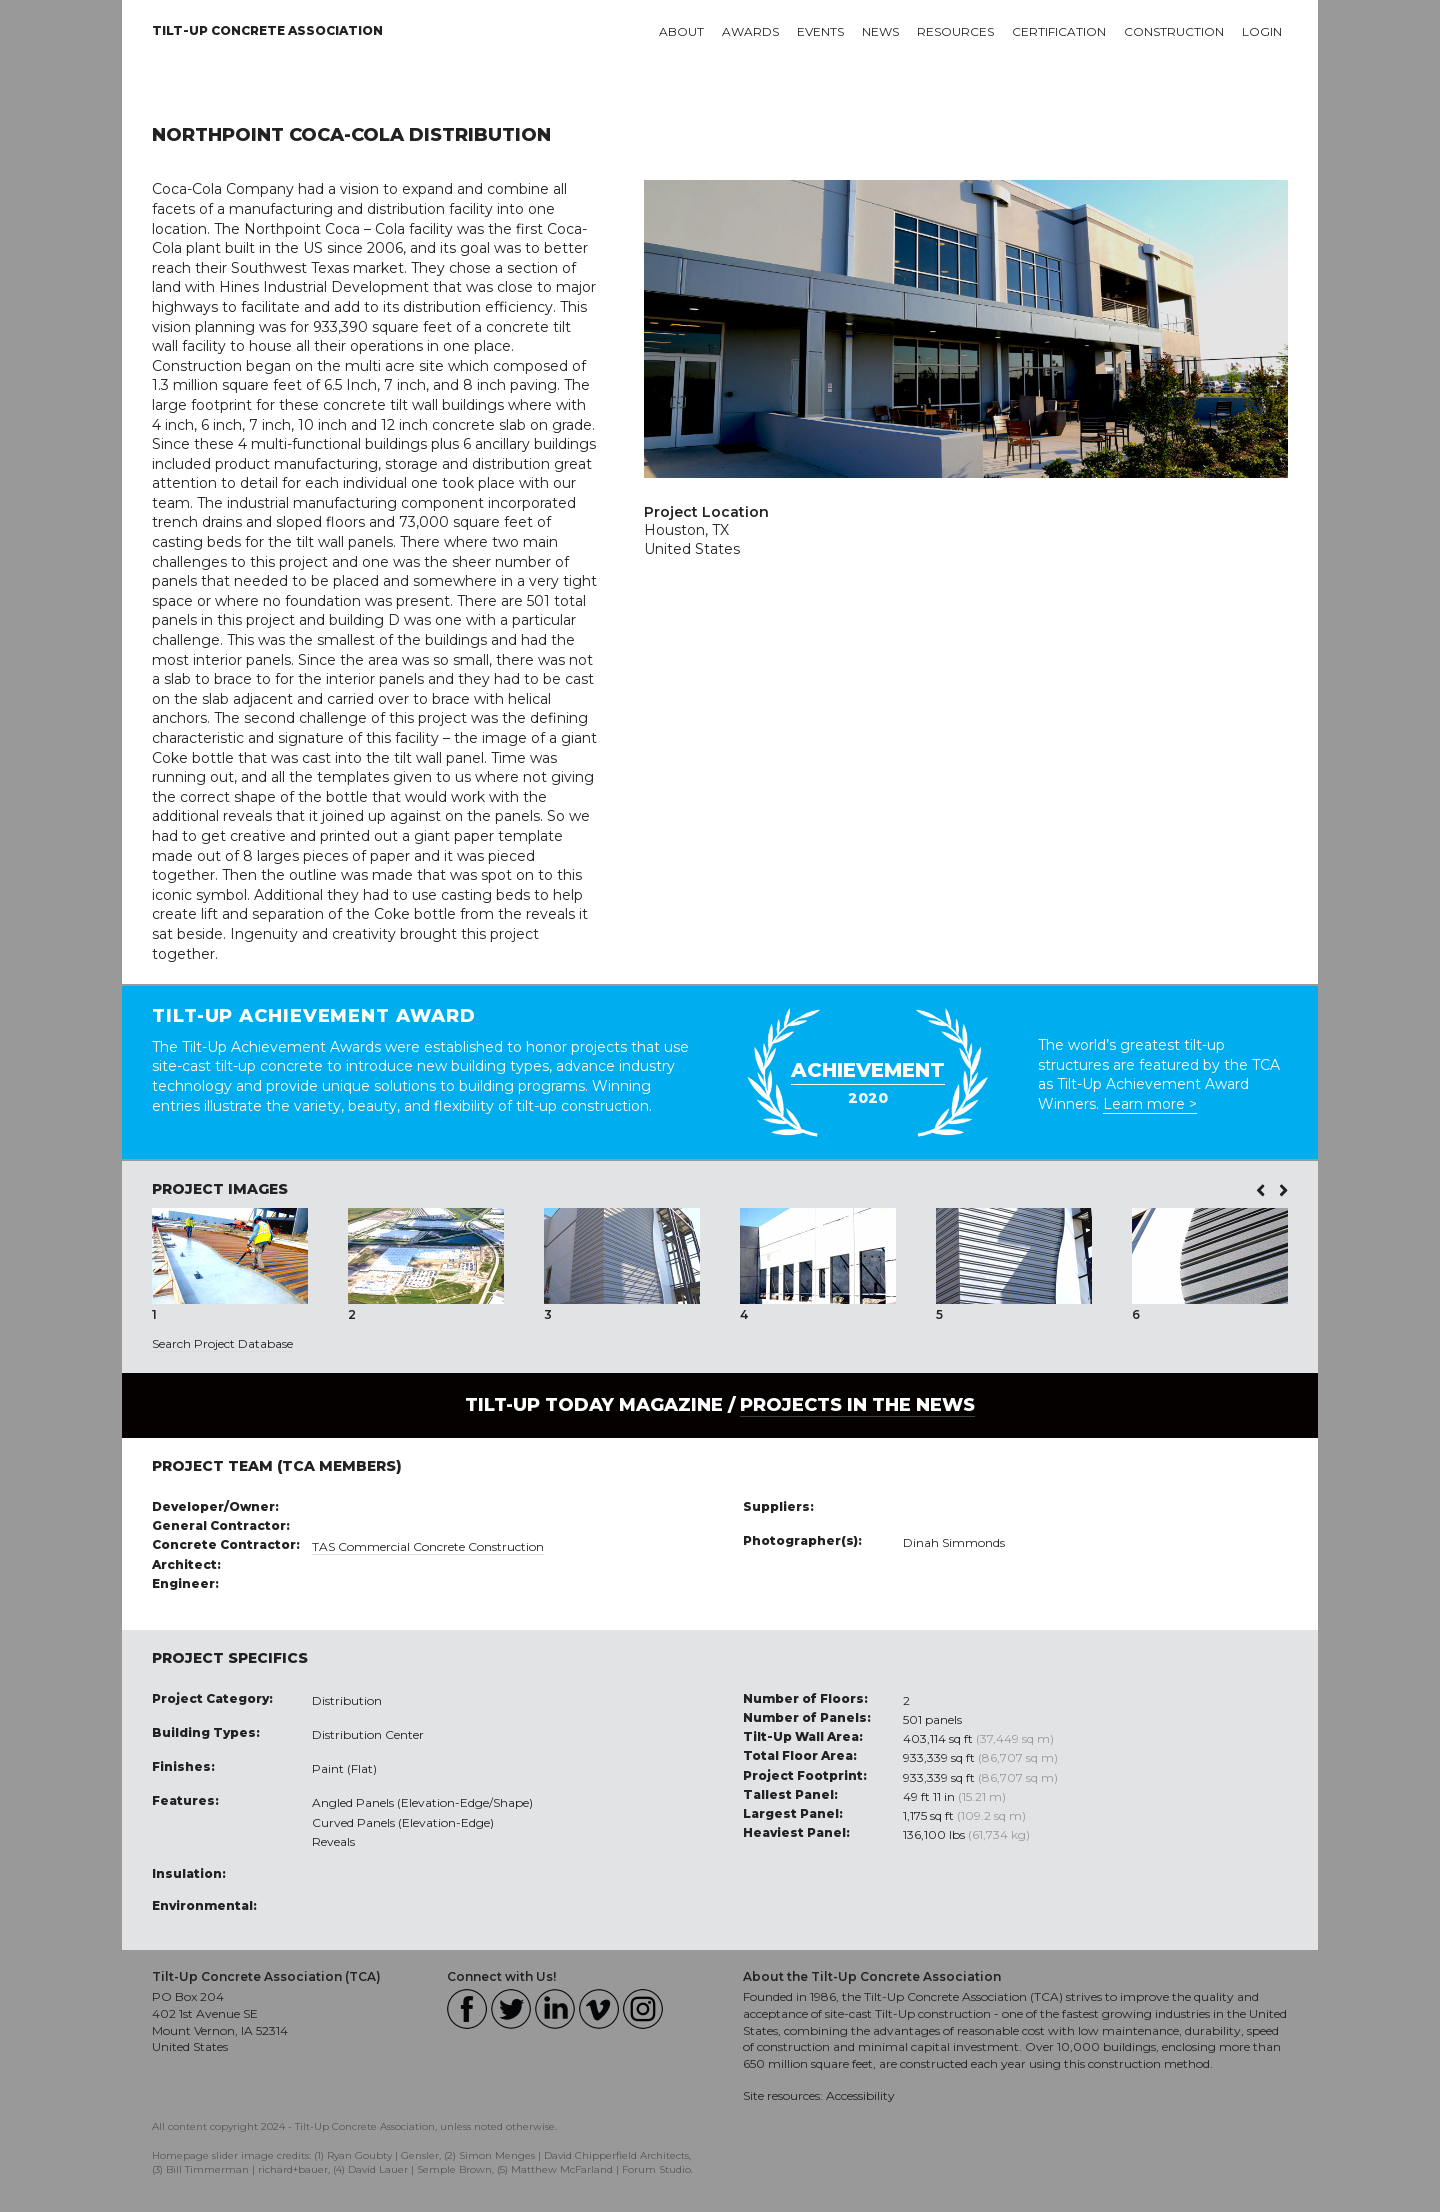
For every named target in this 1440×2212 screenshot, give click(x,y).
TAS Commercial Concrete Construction (428, 1546)
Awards (750, 31)
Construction (1174, 31)
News (880, 31)
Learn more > (1150, 1104)
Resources (955, 31)
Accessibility (860, 2095)
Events (820, 31)
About (681, 31)
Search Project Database (222, 1343)
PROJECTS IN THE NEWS (857, 1405)
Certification (1059, 31)
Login (1262, 31)
